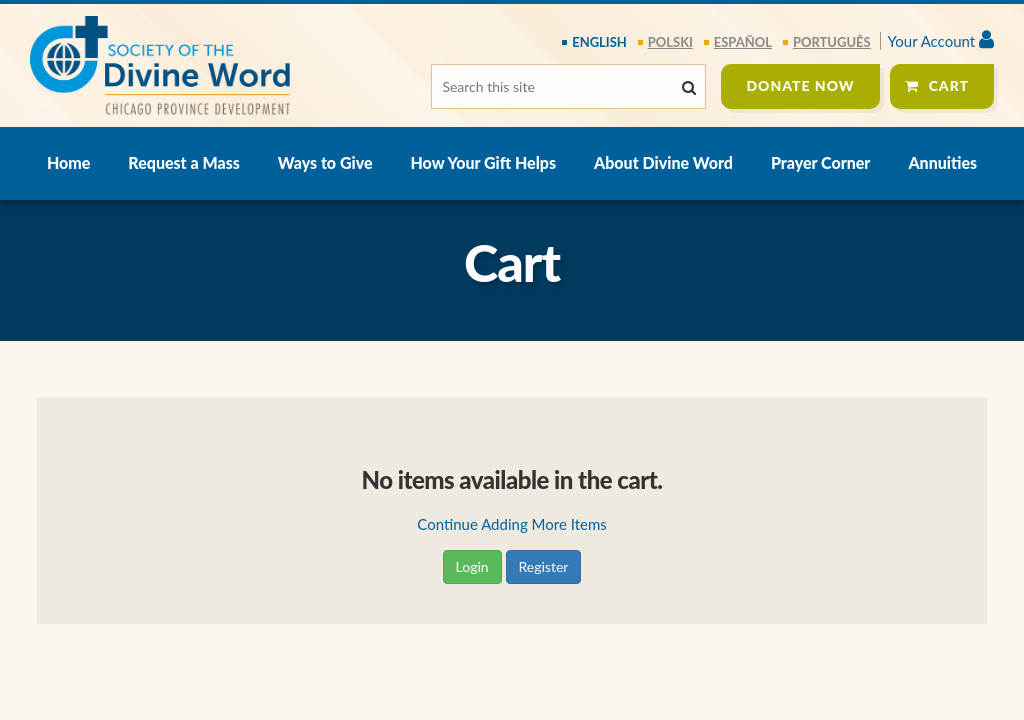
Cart (949, 85)
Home (68, 162)
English (599, 42)
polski (670, 42)
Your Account (941, 41)
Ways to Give (325, 162)
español (743, 42)
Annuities (942, 162)
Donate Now (800, 85)
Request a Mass (184, 162)
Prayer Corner (820, 162)
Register (544, 566)
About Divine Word (663, 162)
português (832, 42)
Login (472, 566)
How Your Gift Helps (483, 162)
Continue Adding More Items (511, 524)
